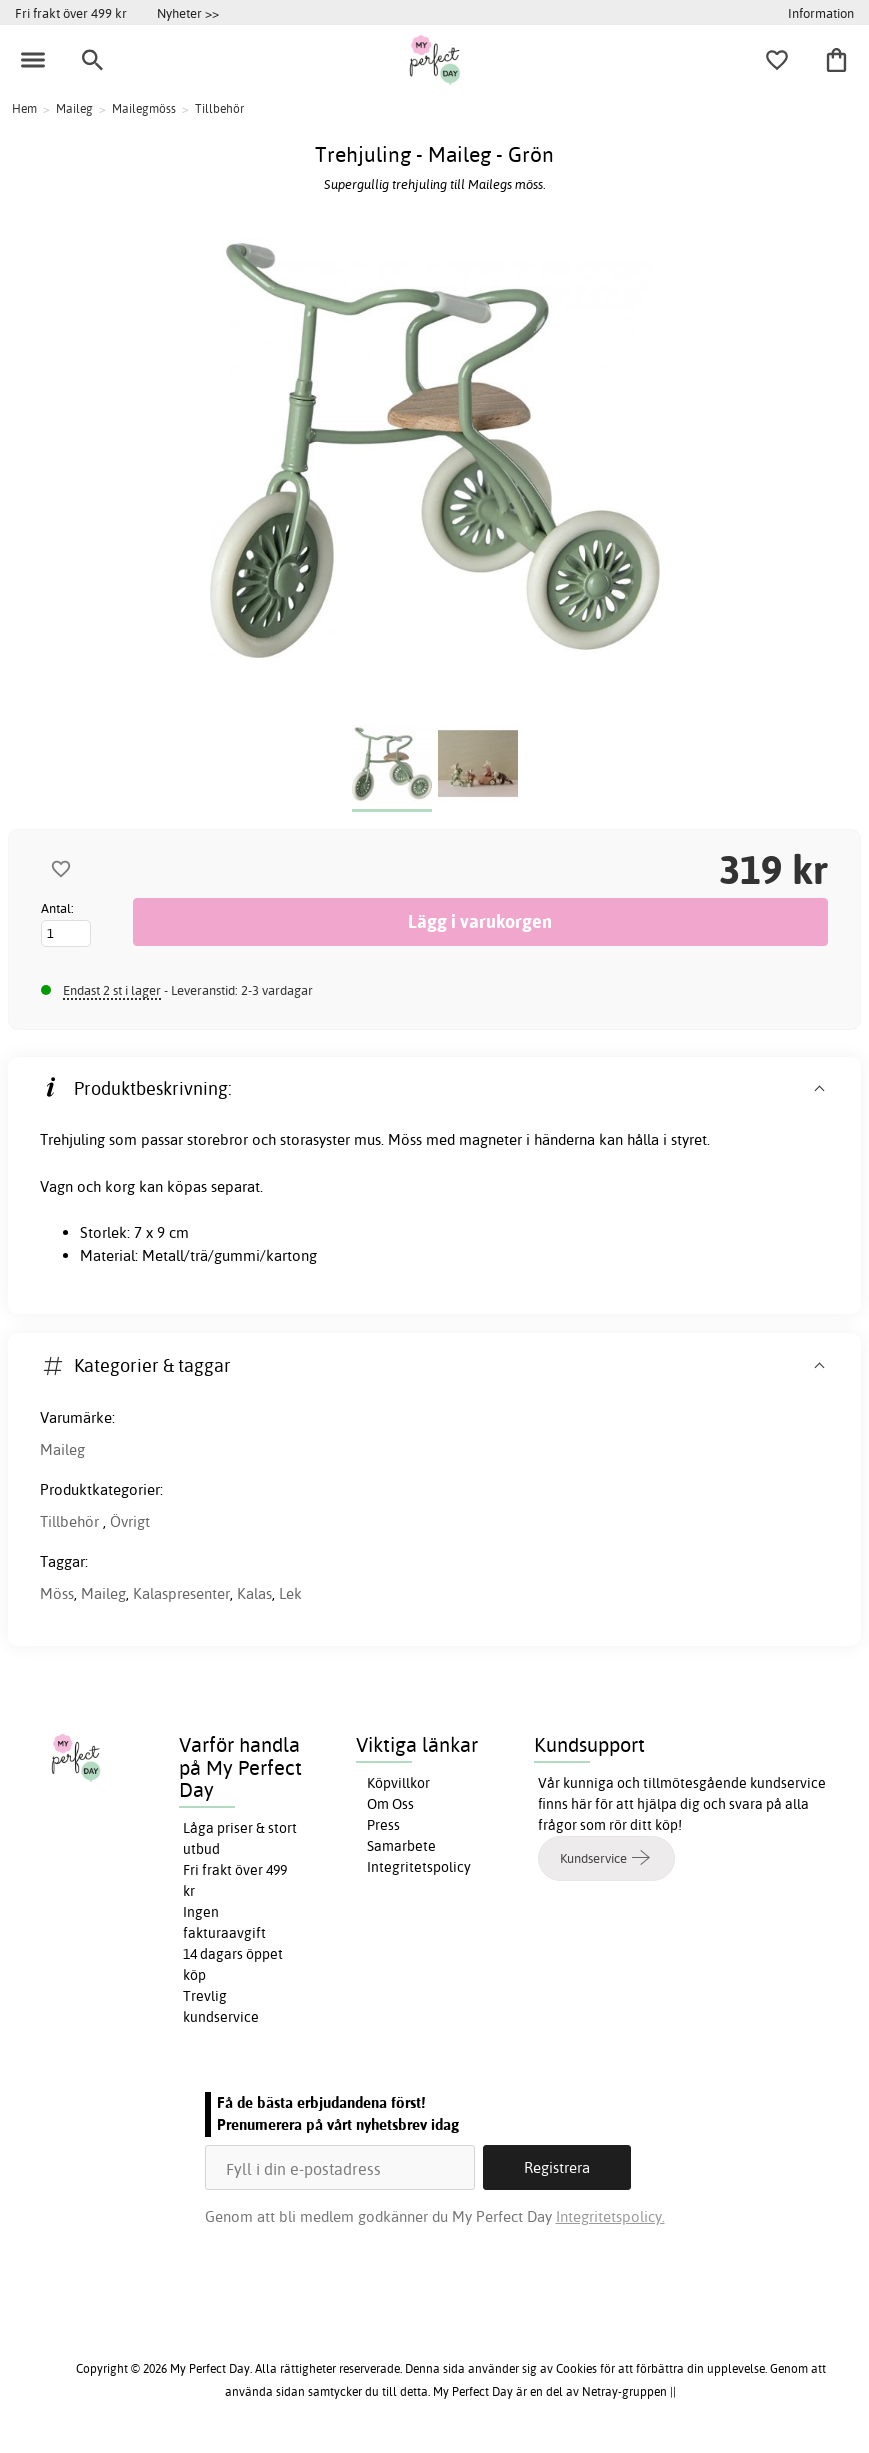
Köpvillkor (398, 1783)
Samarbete (401, 1846)
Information (821, 13)
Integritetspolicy (419, 1867)
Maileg (62, 1449)
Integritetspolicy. (610, 2216)
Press (383, 1825)
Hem (24, 108)
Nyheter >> (188, 13)
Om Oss (390, 1804)
